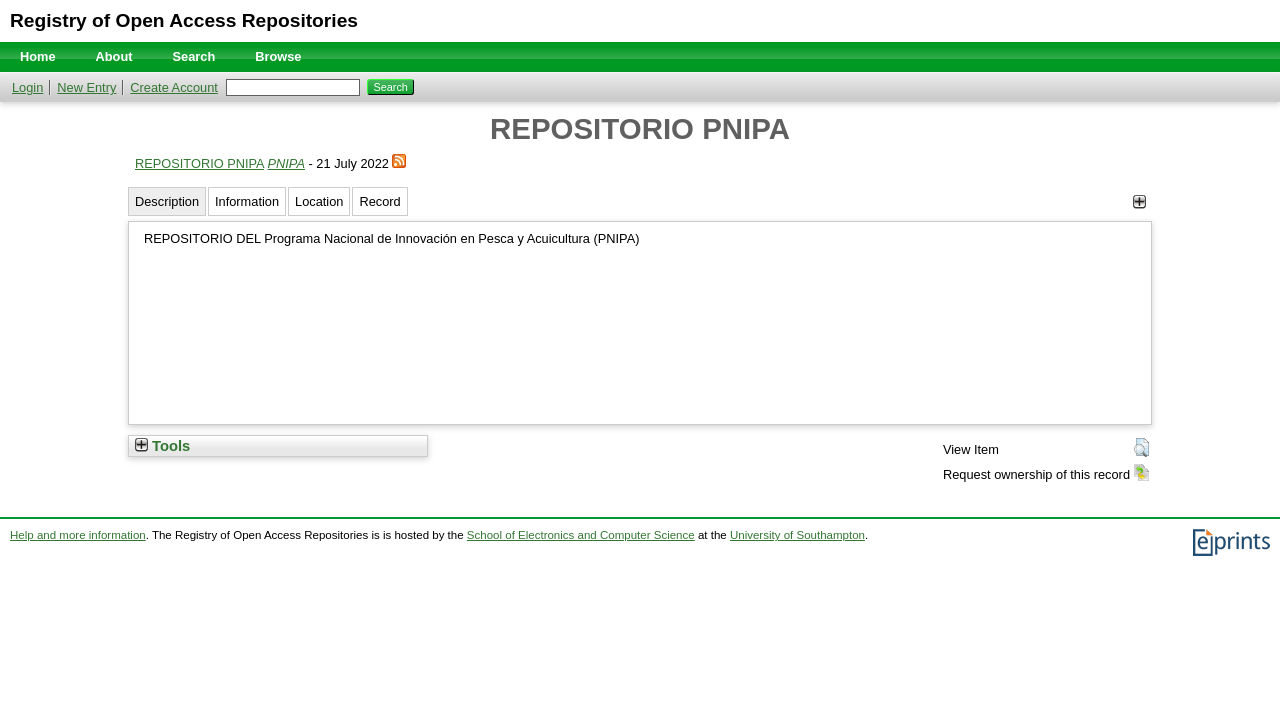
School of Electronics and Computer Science (581, 535)
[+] (1139, 201)
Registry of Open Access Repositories (184, 20)
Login (27, 87)
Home (38, 56)
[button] (1141, 448)
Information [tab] (247, 201)
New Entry (86, 87)
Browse (278, 56)
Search (194, 56)
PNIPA (286, 163)
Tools (162, 446)
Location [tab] (319, 201)
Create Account (174, 87)
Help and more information (78, 535)
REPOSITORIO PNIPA (199, 163)
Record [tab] (379, 201)
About (114, 56)
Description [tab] (167, 201)
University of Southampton (797, 535)
